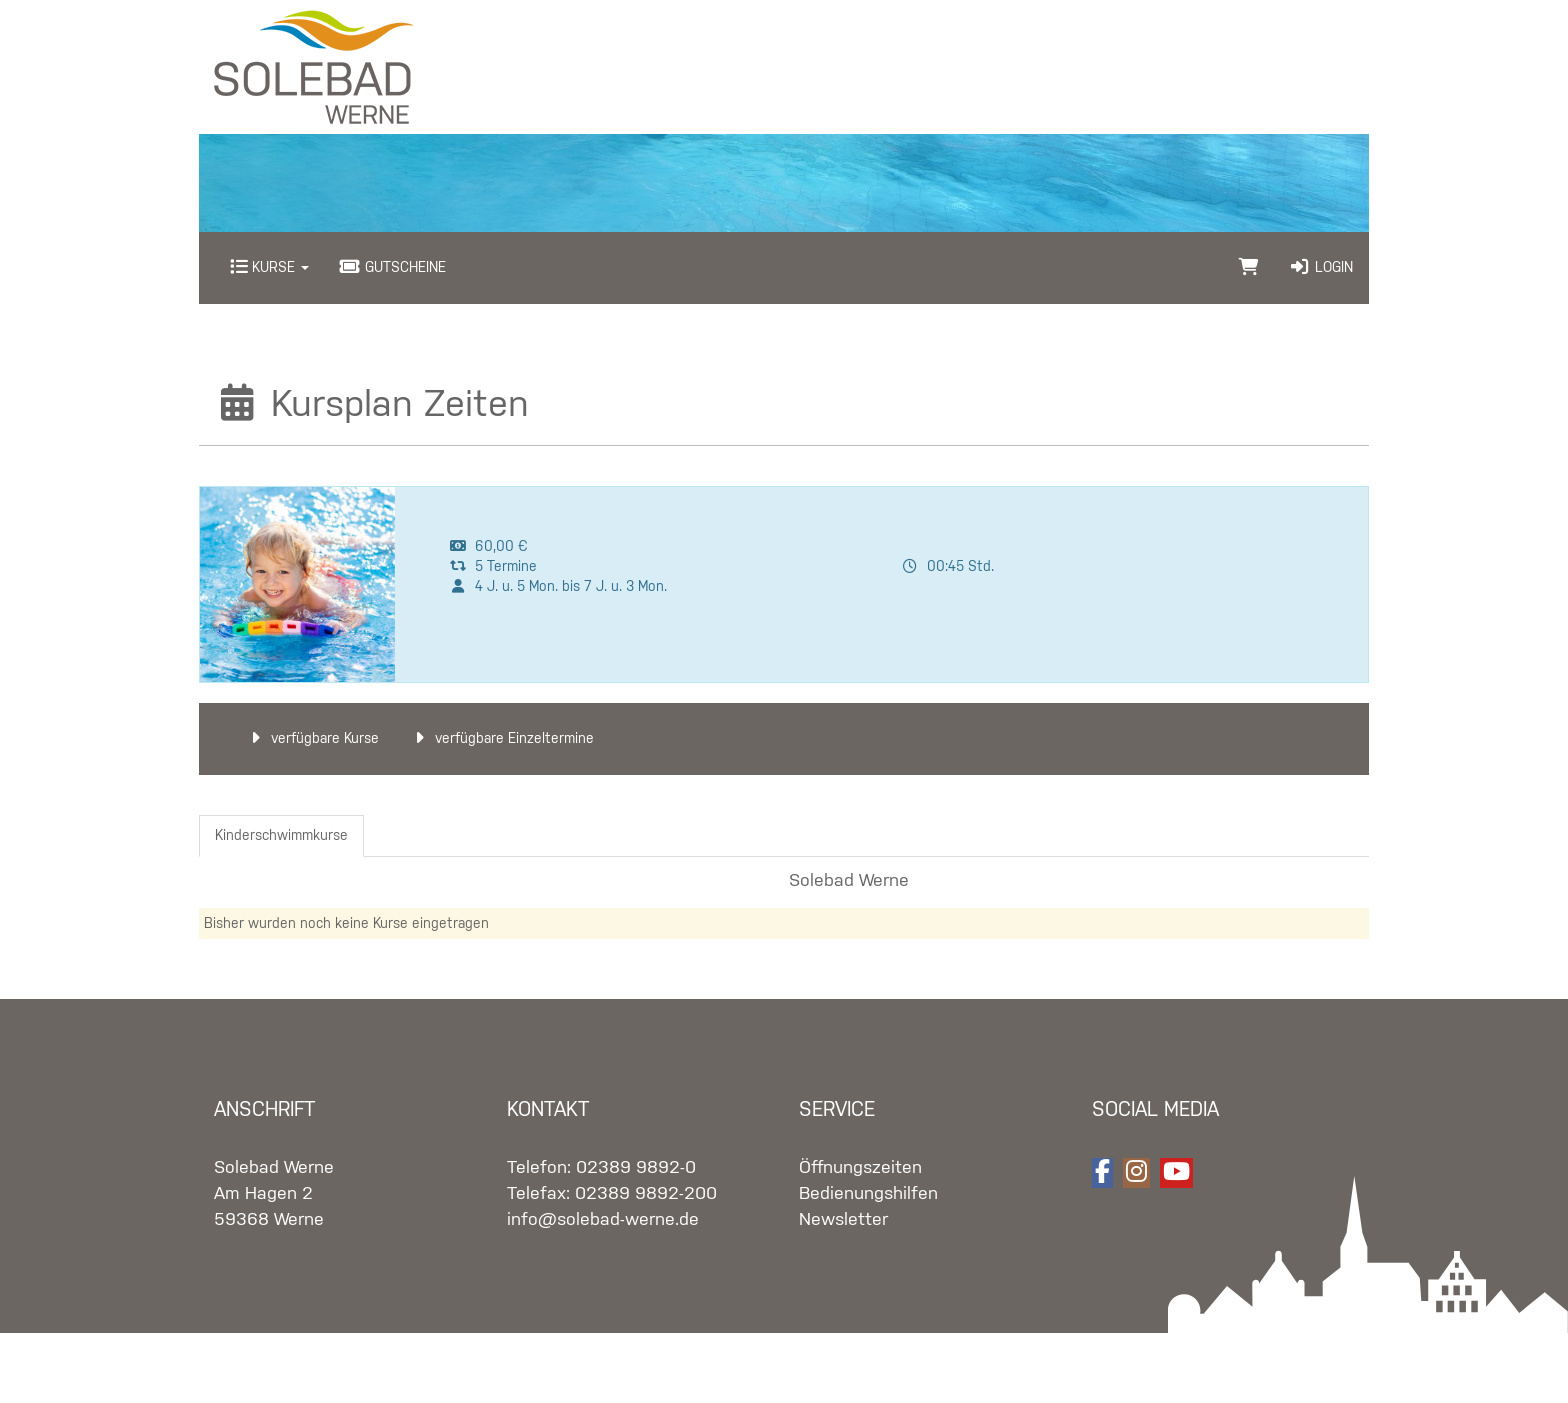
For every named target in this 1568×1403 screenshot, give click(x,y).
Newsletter (843, 1220)
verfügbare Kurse (312, 739)
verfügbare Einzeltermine (501, 739)
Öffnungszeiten (860, 1168)
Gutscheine (392, 268)
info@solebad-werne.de (603, 1220)
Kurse (269, 268)
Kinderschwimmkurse (281, 836)
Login (1321, 268)
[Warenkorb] (1249, 268)
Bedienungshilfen (868, 1194)
